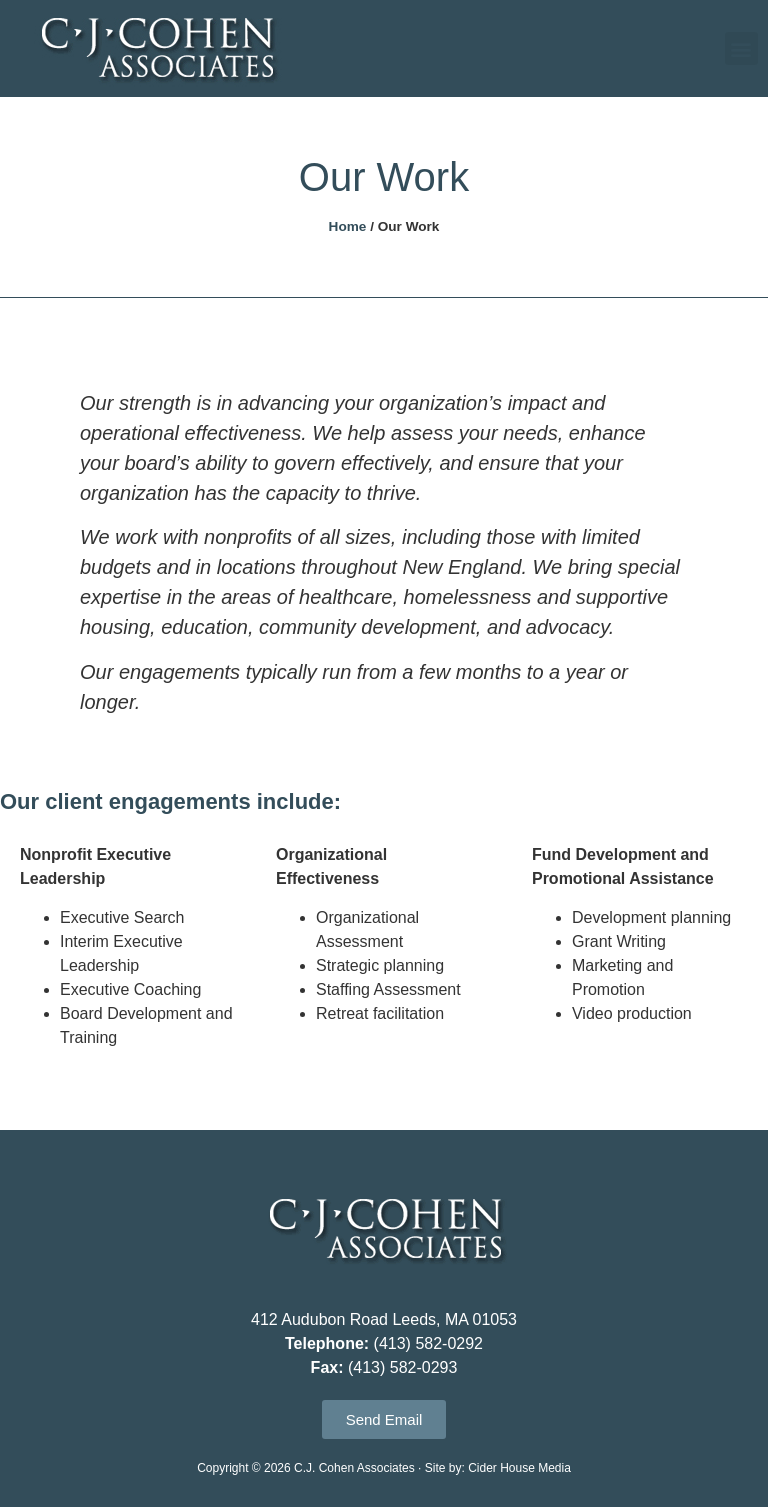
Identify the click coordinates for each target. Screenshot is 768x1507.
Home (348, 226)
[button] (741, 48)
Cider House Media (519, 1468)
